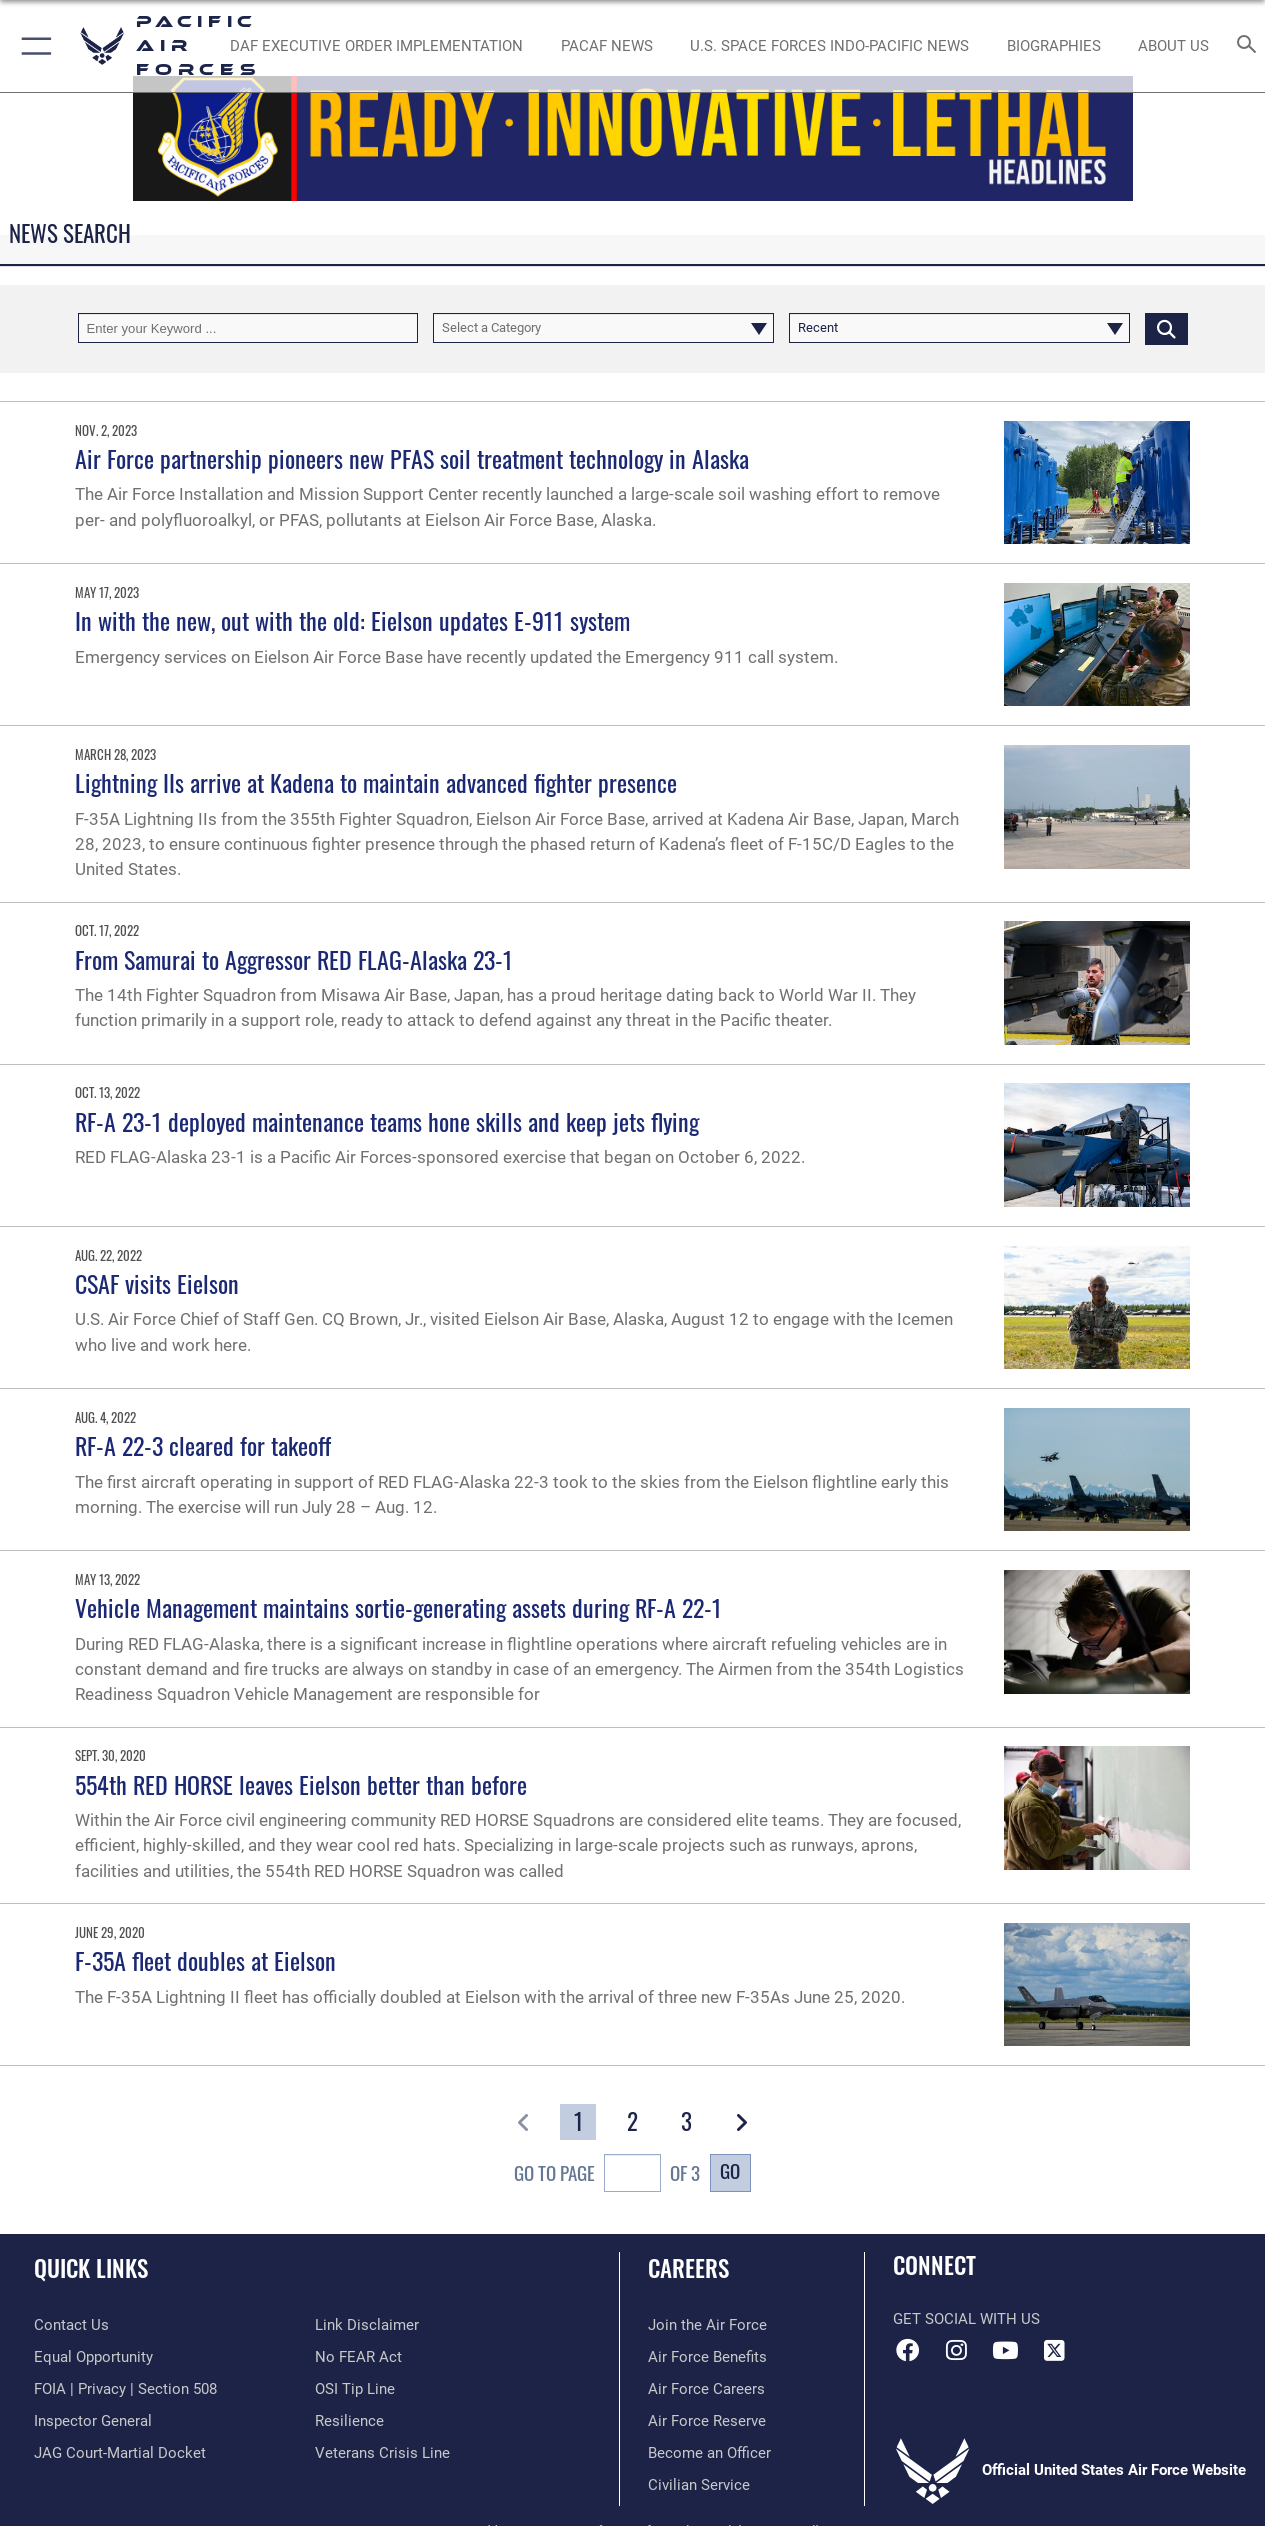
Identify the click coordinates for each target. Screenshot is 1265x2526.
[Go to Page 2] (633, 2122)
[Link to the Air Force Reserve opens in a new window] (707, 2421)
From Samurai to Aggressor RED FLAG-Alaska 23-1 (294, 959)
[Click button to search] (1166, 328)
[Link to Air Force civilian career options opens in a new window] (699, 2485)
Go (730, 2170)
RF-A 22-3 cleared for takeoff (203, 1445)
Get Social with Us (966, 2319)
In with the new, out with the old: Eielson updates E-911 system (352, 620)
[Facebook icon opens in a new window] (908, 2350)
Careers (688, 2268)
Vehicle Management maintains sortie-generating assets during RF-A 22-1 (398, 1607)
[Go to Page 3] (687, 2122)
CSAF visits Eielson (157, 1283)
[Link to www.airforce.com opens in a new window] (707, 2325)
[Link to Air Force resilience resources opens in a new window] (349, 2421)
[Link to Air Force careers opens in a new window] (706, 2389)
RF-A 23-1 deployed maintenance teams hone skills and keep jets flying (387, 1121)
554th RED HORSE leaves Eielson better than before (301, 1784)
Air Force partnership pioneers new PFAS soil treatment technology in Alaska (412, 458)
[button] (32, 46)
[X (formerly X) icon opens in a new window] (1054, 2350)
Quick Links (91, 2268)
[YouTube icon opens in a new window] (1005, 2350)
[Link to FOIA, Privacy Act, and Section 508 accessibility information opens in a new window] (125, 2389)
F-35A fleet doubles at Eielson (205, 1960)
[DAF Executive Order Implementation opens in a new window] (376, 46)
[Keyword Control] (248, 328)
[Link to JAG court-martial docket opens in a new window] (120, 2453)
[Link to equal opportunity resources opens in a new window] (93, 2357)
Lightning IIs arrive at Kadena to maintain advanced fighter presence (376, 782)
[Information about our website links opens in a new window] (367, 2325)
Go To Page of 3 (606, 2175)
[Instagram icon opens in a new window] (957, 2350)
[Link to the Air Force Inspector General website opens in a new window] (93, 2421)
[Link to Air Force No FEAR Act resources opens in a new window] (358, 2357)
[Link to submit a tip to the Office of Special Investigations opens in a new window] (355, 2389)
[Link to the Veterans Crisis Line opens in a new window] (382, 2453)
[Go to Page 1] (578, 2122)
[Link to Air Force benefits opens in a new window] (707, 2357)
